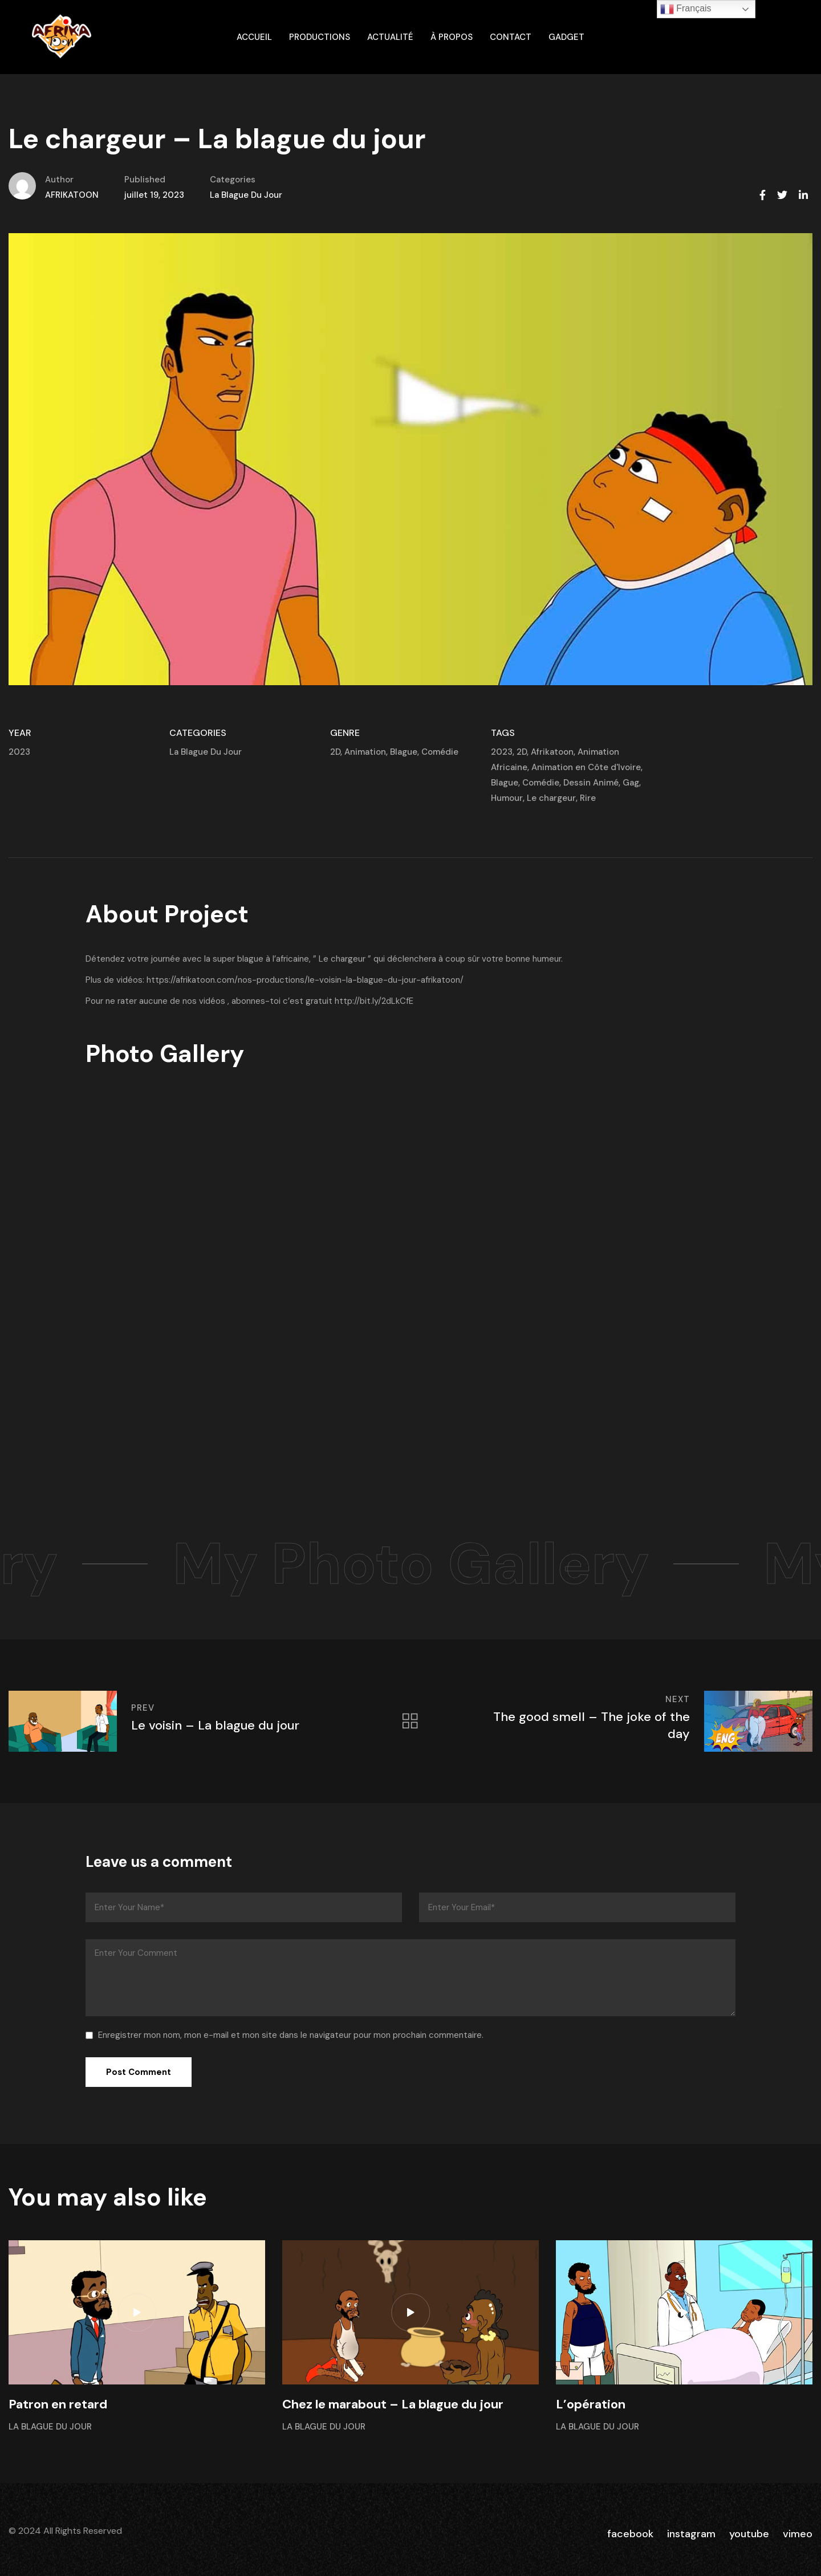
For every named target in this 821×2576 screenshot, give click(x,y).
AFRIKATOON (72, 195)
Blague (403, 752)
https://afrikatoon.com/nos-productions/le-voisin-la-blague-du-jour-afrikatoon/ (305, 980)
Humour (507, 798)
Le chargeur (551, 798)
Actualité (390, 37)
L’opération (590, 2404)
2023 (19, 752)
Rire (588, 798)
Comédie (439, 752)
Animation (365, 752)
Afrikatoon (552, 752)
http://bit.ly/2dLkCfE (374, 1001)
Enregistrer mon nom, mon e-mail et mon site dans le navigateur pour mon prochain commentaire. (290, 2035)
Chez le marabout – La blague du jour (392, 2404)
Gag (631, 782)
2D (335, 752)
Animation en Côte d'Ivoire (586, 767)
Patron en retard (58, 2404)
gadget (566, 37)
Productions (319, 37)
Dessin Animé (591, 782)
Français (686, 9)
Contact (510, 37)
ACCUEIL (254, 37)
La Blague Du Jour (246, 195)
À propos (451, 37)
